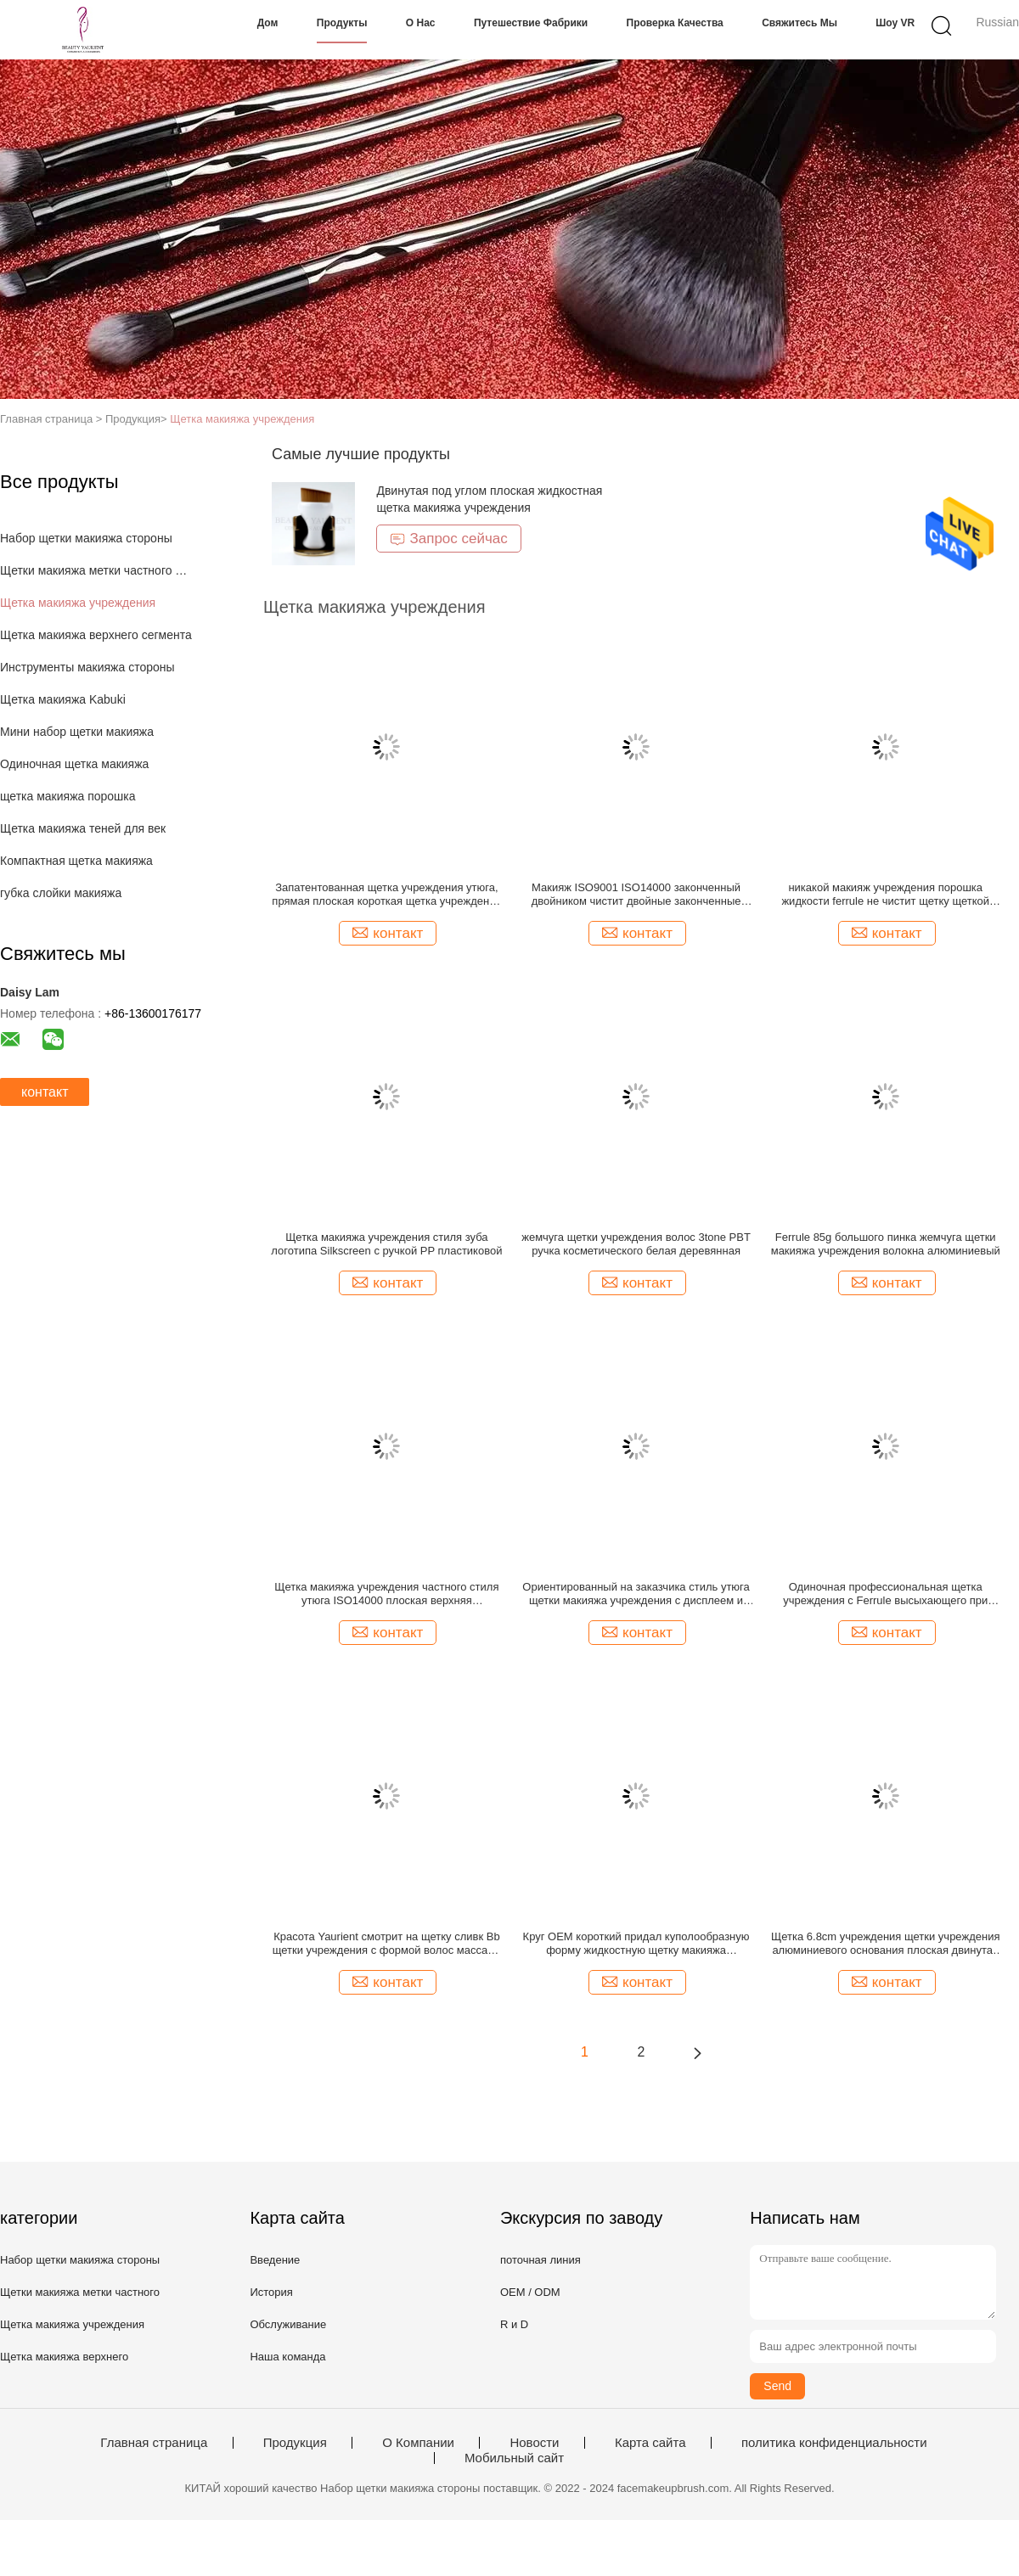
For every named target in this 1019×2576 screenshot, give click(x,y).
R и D (514, 2324)
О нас (421, 23)
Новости (534, 2443)
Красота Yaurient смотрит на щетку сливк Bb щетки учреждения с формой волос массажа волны (387, 1943)
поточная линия (540, 2259)
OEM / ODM (530, 2292)
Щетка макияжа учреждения (242, 418)
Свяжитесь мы (799, 23)
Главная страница (153, 2443)
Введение (275, 2259)
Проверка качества (675, 23)
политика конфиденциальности (834, 2443)
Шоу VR (895, 23)
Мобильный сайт (514, 2458)
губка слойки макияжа (60, 893)
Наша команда (287, 2356)
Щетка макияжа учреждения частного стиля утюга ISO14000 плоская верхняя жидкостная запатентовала (386, 1594)
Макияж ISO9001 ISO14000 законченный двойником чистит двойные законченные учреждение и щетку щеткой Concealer (636, 894)
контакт (44, 1092)
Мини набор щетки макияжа (77, 731)
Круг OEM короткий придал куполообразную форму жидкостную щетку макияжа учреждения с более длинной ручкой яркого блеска (636, 1943)
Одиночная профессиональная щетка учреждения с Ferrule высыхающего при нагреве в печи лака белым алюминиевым (885, 1594)
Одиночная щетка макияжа (74, 764)
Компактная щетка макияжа (76, 860)
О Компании (418, 2443)
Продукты (342, 23)
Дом (268, 23)
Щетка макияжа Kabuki (63, 699)
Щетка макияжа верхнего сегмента (96, 635)
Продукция (295, 2443)
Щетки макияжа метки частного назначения (96, 570)
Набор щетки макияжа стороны (86, 538)
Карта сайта (650, 2443)
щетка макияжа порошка (68, 796)
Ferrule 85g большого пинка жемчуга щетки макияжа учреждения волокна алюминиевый (885, 1244)
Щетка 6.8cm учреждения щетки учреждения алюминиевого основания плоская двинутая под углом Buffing (885, 1943)
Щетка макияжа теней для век (83, 828)
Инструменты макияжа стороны (87, 667)
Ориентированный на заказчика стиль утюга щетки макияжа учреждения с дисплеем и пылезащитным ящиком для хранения (635, 1594)
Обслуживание (288, 2324)
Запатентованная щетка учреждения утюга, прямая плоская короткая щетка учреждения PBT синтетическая (386, 894)
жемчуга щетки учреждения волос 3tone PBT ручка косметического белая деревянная (636, 1244)
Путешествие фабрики (531, 23)
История (271, 2292)
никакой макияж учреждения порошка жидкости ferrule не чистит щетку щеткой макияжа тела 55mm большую (885, 894)
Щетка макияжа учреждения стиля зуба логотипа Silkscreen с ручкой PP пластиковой (386, 1244)
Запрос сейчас (448, 538)
